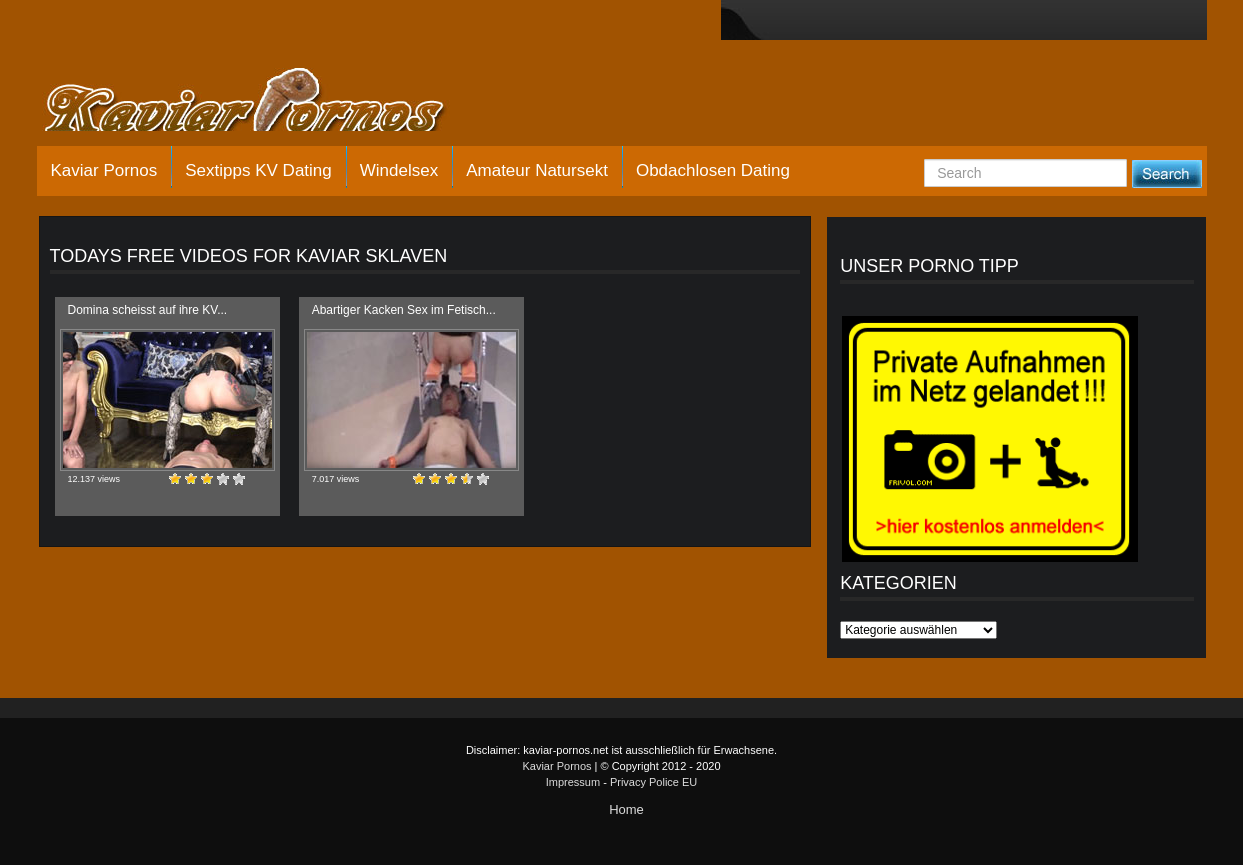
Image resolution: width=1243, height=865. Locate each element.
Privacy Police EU (653, 782)
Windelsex (399, 170)
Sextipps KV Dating (258, 170)
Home (626, 809)
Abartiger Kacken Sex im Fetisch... (404, 310)
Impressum (573, 782)
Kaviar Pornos (104, 170)
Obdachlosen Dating (713, 170)
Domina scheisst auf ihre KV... (148, 310)
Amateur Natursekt (537, 170)
